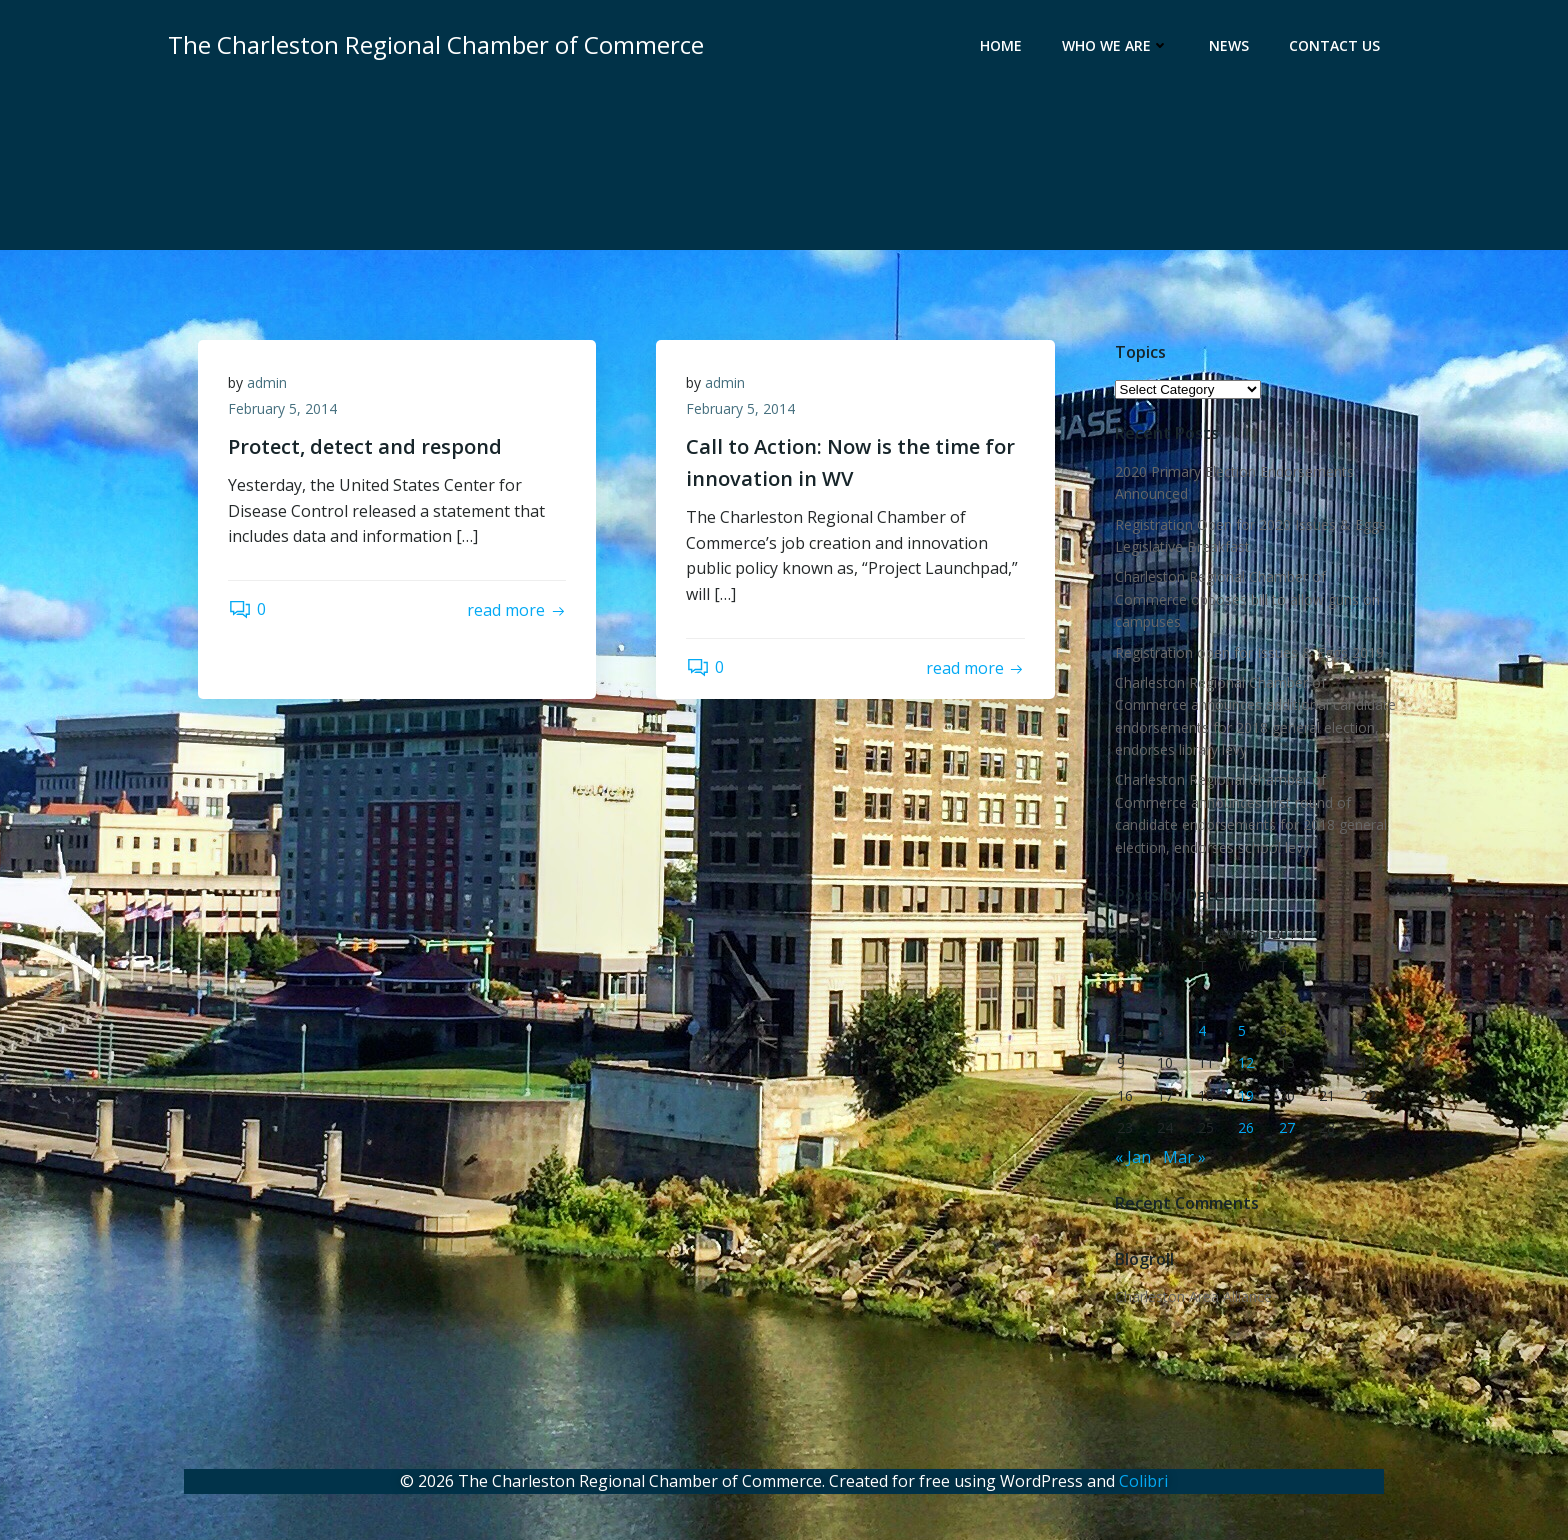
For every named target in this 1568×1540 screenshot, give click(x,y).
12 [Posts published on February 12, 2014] (1246, 1062)
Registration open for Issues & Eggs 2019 (1249, 652)
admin (267, 382)
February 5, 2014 (282, 408)
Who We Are (1115, 45)
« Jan (1133, 1157)
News (1229, 45)
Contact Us (1334, 45)
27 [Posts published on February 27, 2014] (1287, 1127)
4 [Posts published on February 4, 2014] (1202, 1030)
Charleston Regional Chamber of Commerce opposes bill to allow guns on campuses (1247, 599)
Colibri (1143, 1481)
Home (1001, 45)
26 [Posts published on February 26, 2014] (1246, 1127)
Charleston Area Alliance (1193, 1296)
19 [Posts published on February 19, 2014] (1246, 1095)
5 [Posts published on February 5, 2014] (1242, 1030)
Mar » (1184, 1157)
